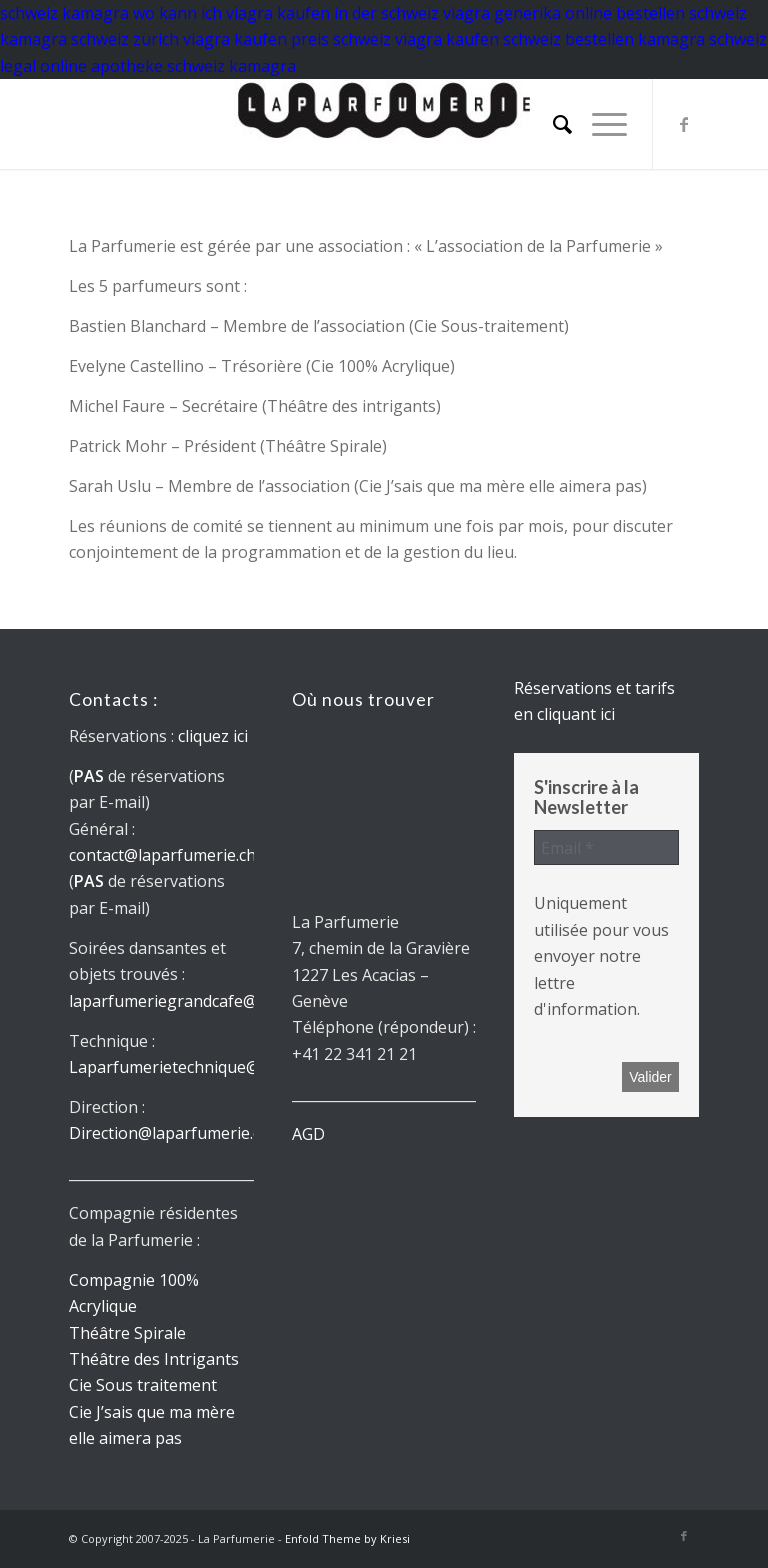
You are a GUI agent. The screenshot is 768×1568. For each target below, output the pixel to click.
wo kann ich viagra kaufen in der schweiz (286, 13)
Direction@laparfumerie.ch (169, 1133)
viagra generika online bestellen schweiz (595, 13)
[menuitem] (552, 124)
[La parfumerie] (384, 124)
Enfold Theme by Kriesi (347, 1538)
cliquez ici (213, 736)
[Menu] (599, 124)
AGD (308, 1134)
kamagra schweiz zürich (89, 39)
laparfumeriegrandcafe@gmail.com (200, 1001)
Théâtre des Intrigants (154, 1359)
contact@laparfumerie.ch (162, 855)
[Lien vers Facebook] (684, 124)
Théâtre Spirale (127, 1333)
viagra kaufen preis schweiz (287, 39)
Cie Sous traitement (143, 1385)
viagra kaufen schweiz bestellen (514, 39)
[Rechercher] (552, 124)
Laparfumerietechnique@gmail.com (202, 1067)
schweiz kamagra (64, 13)
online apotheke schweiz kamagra (168, 66)
